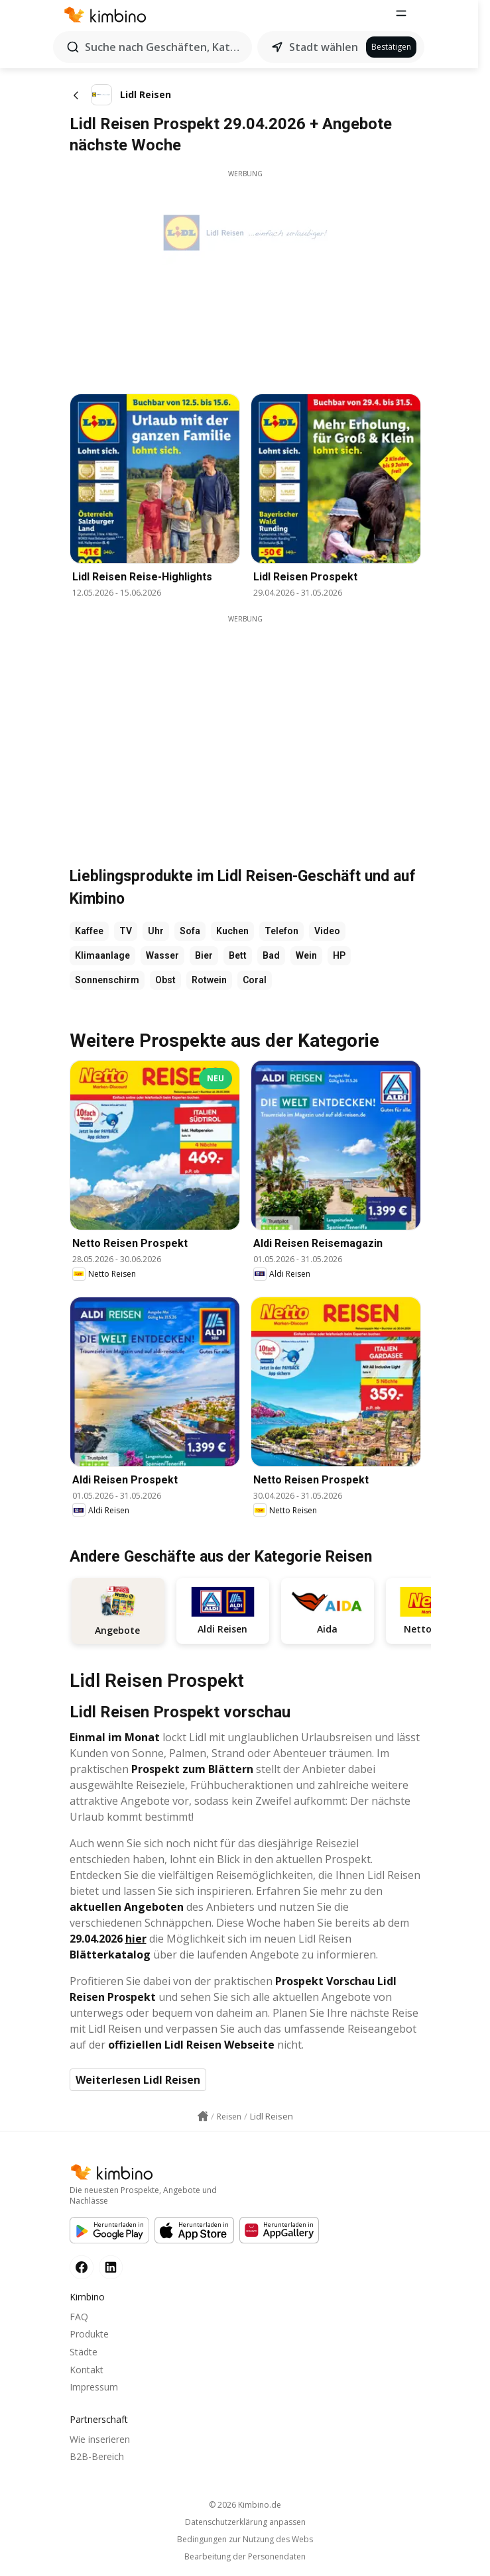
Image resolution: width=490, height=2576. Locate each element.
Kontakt (86, 2369)
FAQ (79, 2316)
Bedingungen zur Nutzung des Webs (245, 2539)
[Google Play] (109, 2230)
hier (136, 1939)
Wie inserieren (100, 2439)
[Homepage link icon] (203, 2117)
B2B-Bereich (97, 2457)
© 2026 (245, 2504)
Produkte (89, 2334)
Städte (83, 2351)
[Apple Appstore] (194, 2230)
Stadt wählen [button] (330, 47)
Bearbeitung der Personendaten (245, 2556)
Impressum (94, 2387)
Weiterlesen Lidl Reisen (138, 2080)
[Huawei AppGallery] (279, 2230)
